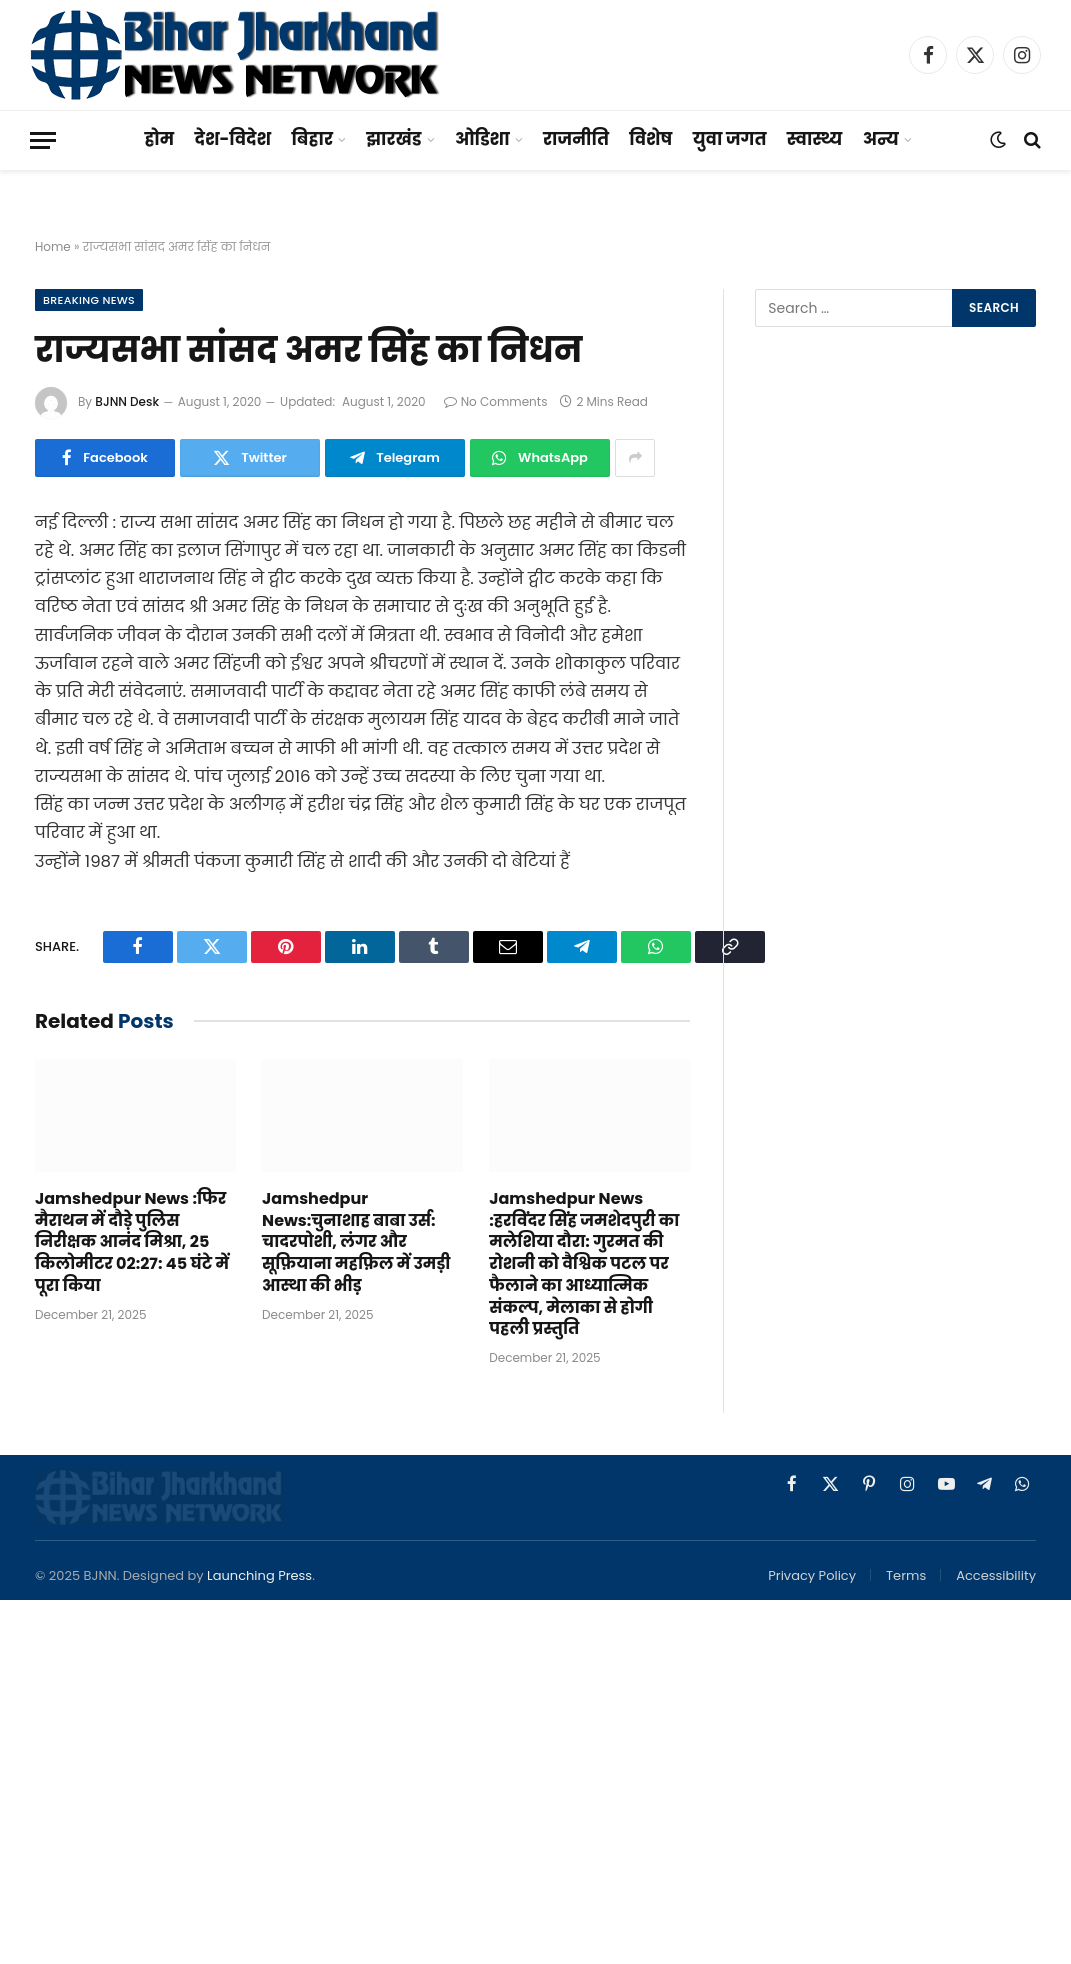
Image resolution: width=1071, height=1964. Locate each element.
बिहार (312, 139)
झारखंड (393, 139)
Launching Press (259, 1575)
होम (159, 139)
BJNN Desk (127, 401)
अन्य (881, 139)
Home (53, 246)
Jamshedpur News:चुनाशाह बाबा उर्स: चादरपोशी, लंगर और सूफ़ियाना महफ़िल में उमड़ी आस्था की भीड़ (356, 1242)
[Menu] (43, 140)
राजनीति (576, 139)
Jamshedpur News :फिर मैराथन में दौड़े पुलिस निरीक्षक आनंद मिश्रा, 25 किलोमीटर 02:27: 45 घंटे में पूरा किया (132, 1242)
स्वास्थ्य (814, 139)
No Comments (496, 401)
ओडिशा (482, 139)
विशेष (650, 139)
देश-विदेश (233, 139)
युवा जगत (730, 139)
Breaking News (89, 300)
